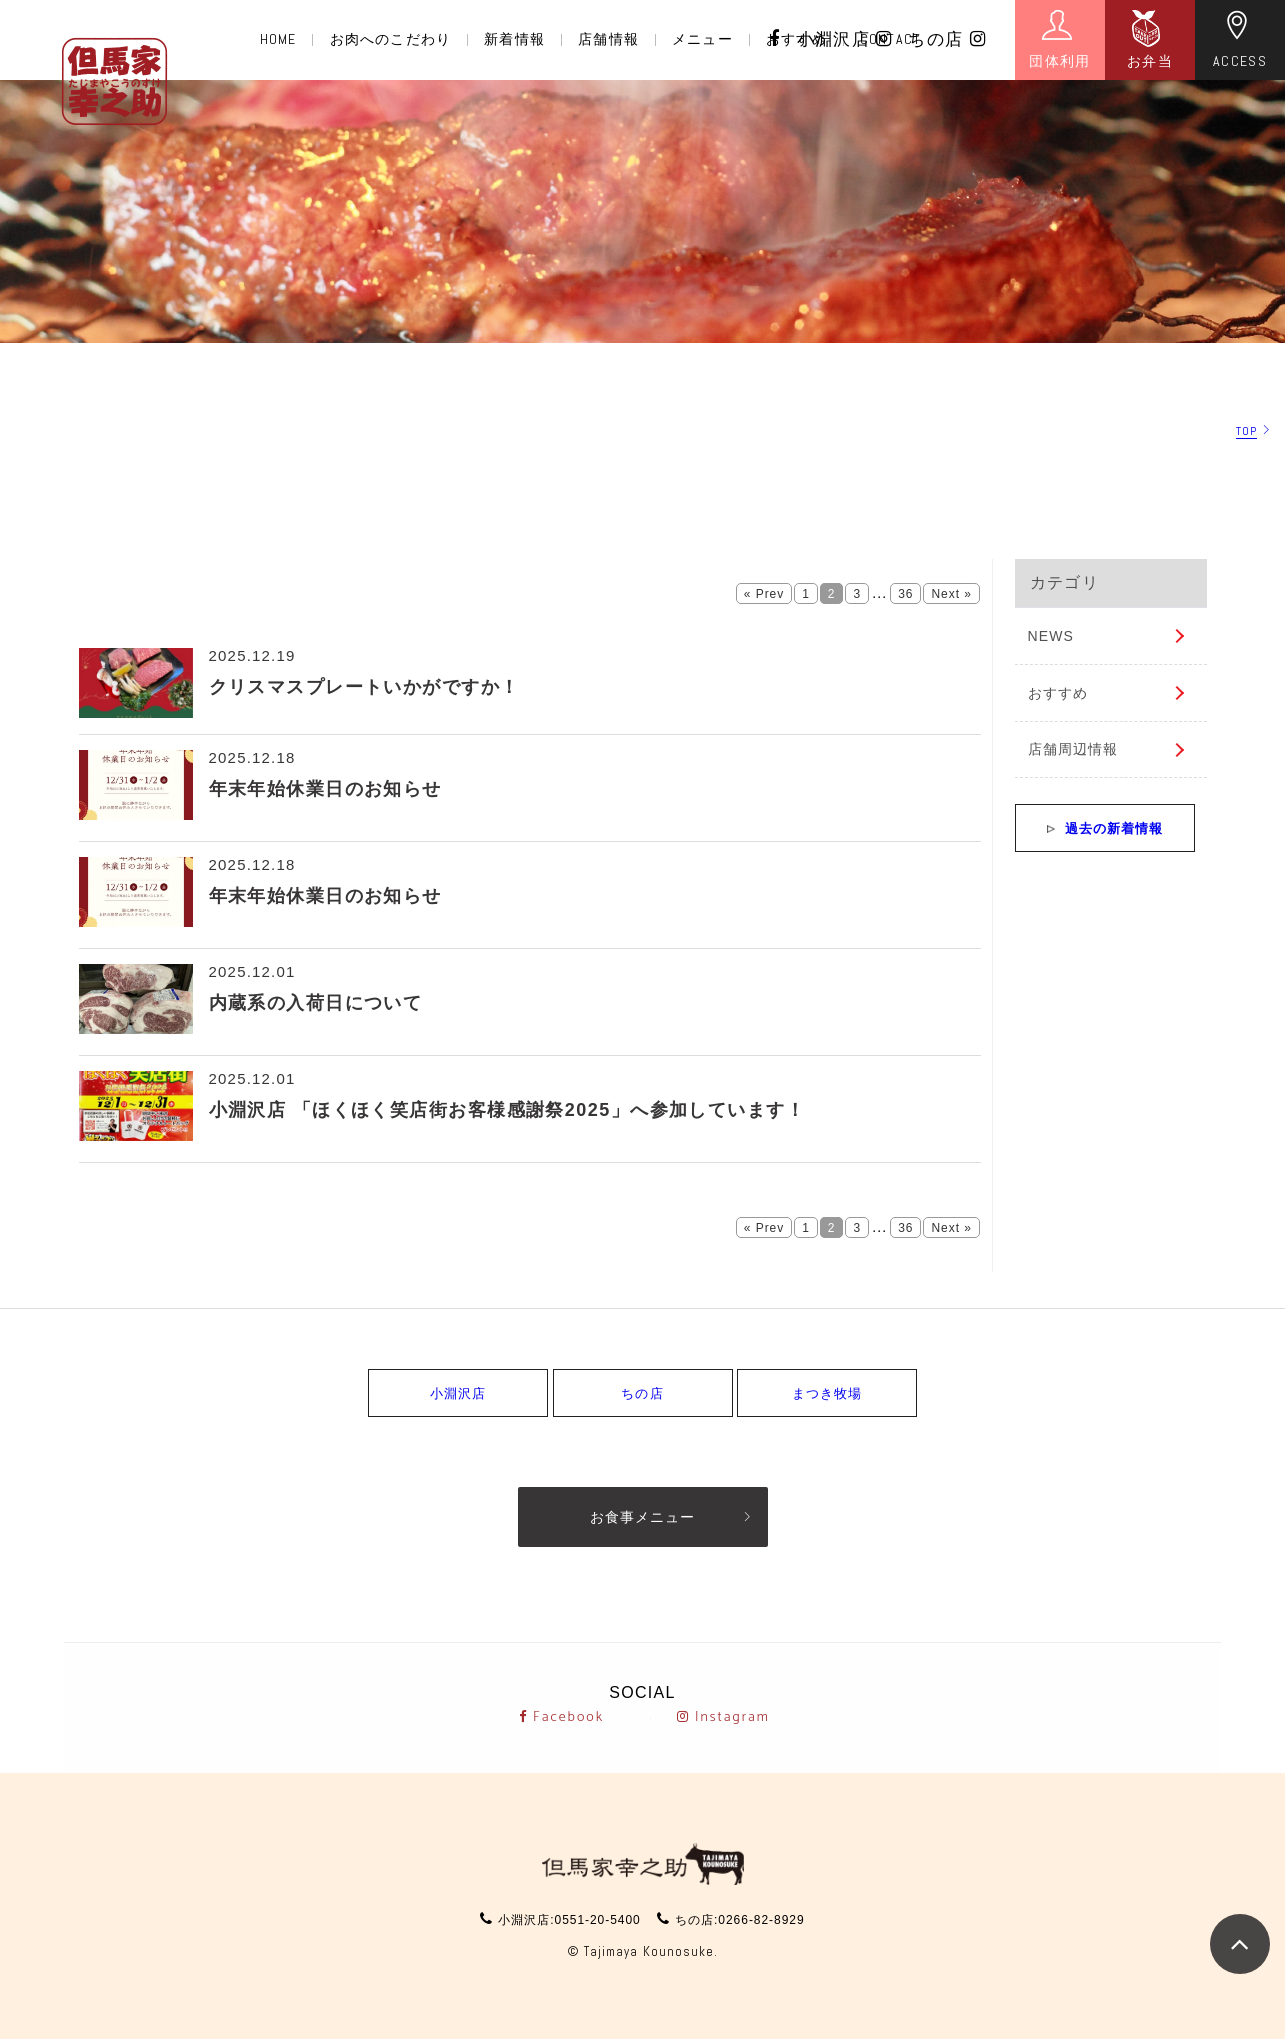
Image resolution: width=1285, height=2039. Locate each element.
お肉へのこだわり (390, 39)
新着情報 (514, 39)
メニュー (702, 39)
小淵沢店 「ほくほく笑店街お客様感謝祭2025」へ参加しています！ (507, 1110)
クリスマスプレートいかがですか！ (364, 687)
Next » (951, 594)
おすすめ (1058, 693)
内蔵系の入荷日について (316, 1003)
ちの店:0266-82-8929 (739, 1920)
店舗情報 (608, 39)
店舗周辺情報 (1073, 749)
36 (905, 594)
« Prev (764, 594)
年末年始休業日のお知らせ (325, 789)
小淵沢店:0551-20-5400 (569, 1920)
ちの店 (947, 39)
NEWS (1051, 636)
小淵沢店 (845, 39)
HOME (278, 39)
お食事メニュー (642, 1517)
